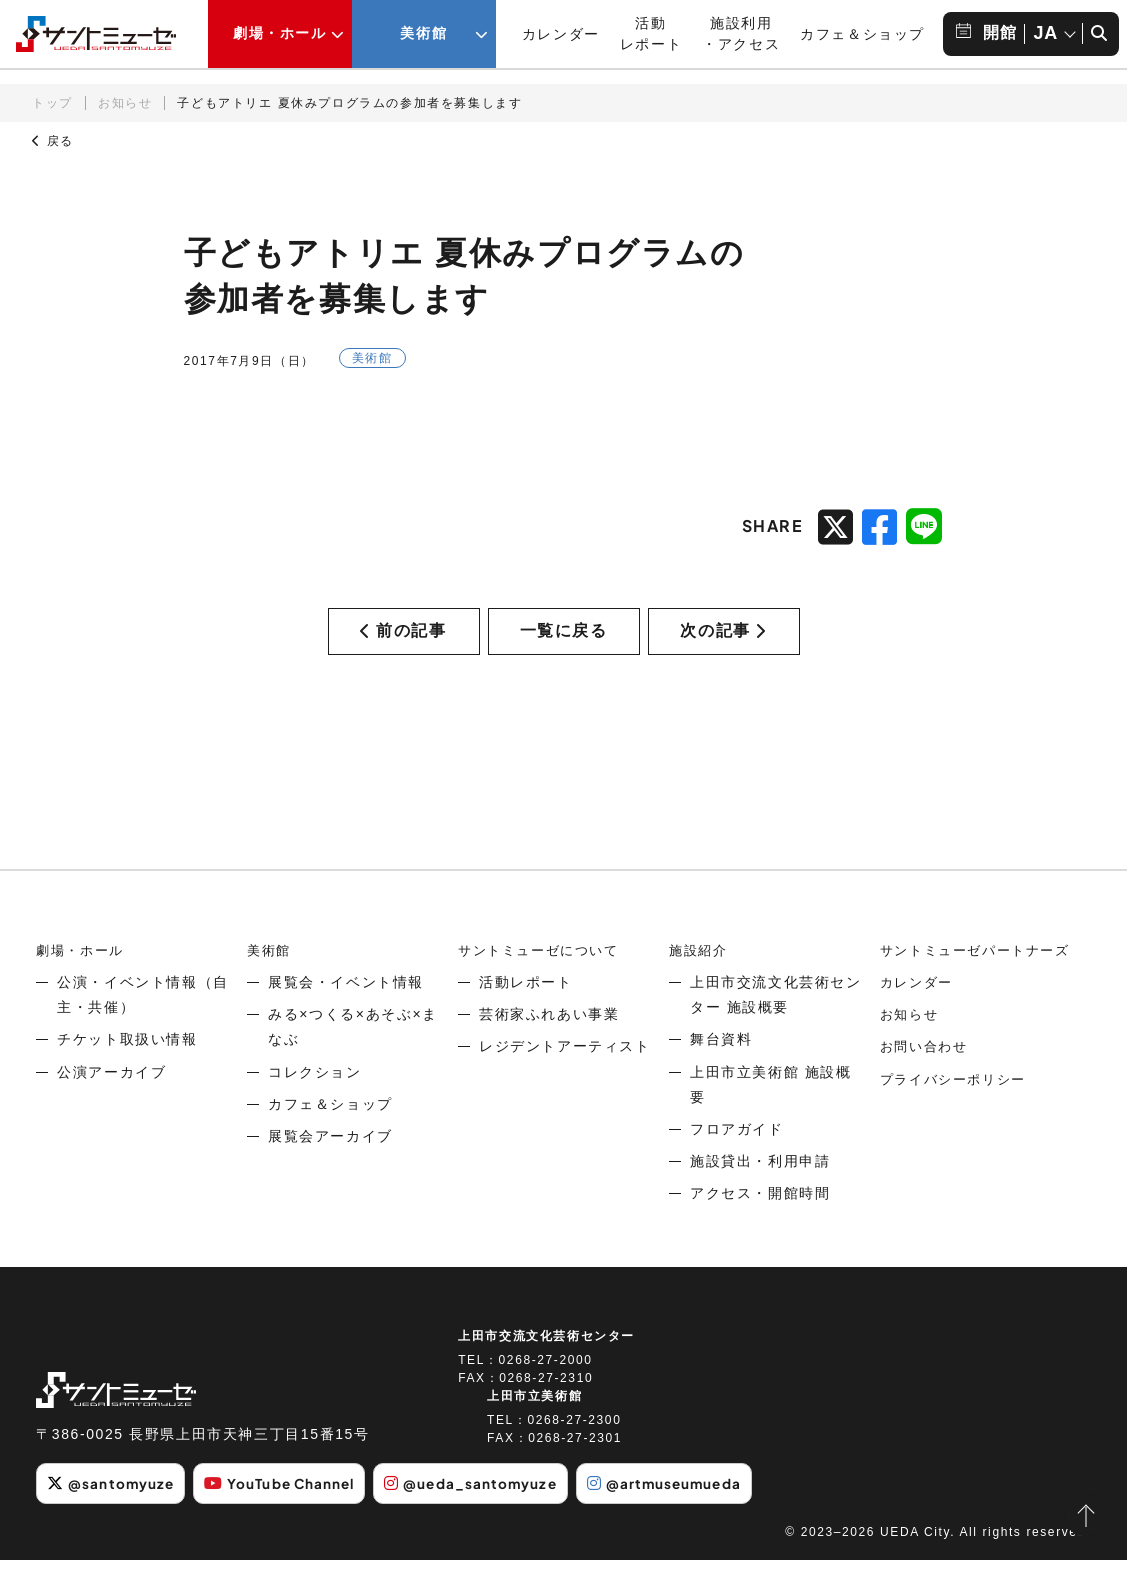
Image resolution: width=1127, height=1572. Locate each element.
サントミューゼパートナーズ (981, 963)
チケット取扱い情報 (127, 1053)
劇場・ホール (83, 963)
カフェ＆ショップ (862, 34)
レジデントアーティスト (565, 1060)
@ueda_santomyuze (487, 1497)
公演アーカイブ (111, 1085)
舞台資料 (721, 1053)
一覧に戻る (564, 637)
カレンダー (561, 34)
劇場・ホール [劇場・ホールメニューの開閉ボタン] (280, 33)
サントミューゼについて (544, 963)
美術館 (270, 963)
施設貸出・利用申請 (760, 1175)
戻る (53, 141)
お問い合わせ (927, 1060)
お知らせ (125, 103)
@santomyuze (112, 1497)
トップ (52, 103)
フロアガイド (737, 1142)
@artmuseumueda (686, 1497)
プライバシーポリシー (958, 1092)
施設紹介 (700, 963)
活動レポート (526, 995)
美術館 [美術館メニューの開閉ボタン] (423, 33)
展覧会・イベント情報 (346, 995)
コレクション (315, 1085)
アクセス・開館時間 (760, 1207)
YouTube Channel (288, 1497)
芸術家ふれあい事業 (549, 1028)
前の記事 (403, 637)
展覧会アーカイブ (330, 1149)
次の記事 (723, 637)
